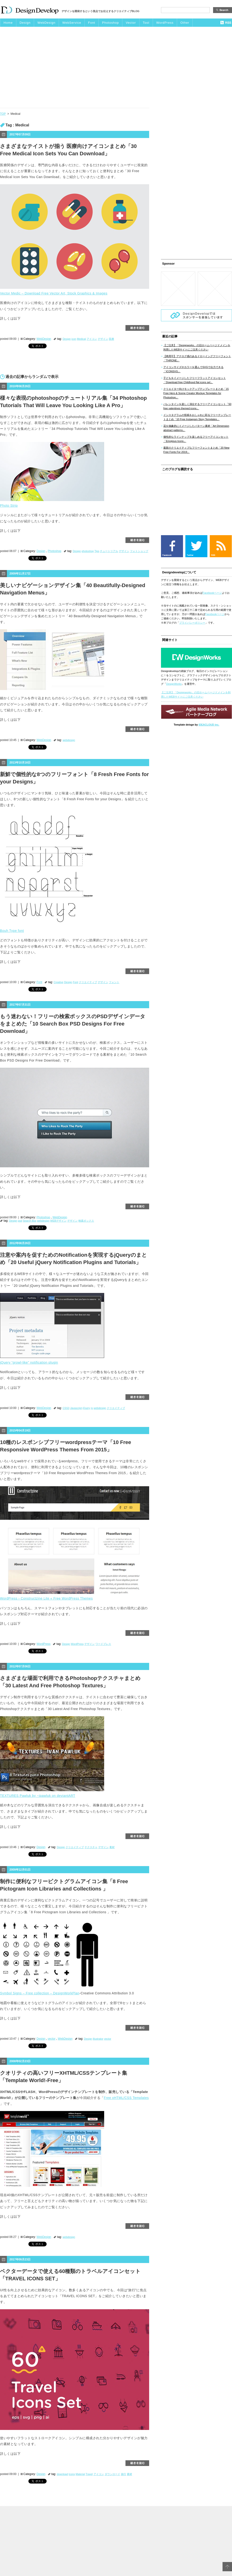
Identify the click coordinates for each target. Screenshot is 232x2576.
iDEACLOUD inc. (209, 724)
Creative (58, 982)
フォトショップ (139, 551)
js (92, 1408)
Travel (89, 2474)
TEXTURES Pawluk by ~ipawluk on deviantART (37, 1796)
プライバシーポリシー (192, 622)
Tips (96, 551)
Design (25, 22)
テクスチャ (91, 1847)
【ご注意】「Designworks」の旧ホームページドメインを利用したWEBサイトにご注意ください (196, 347)
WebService (71, 22)
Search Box (29, 1220)
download (62, 2474)
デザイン (103, 338)
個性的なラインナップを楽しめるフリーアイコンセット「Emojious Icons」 (195, 438)
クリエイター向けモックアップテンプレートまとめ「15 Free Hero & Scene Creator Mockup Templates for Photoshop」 (196, 393)
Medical (81, 338)
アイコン (92, 338)
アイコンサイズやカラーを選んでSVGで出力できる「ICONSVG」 (193, 369)
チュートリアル (109, 551)
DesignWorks (174, 683)
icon (73, 338)
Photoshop (110, 22)
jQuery (86, 1408)
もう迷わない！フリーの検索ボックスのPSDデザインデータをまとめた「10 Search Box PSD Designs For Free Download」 (72, 1023)
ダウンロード (112, 2474)
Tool (146, 22)
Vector (131, 22)
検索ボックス (86, 1220)
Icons (72, 2474)
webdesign (68, 740)
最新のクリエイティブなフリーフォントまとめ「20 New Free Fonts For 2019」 (196, 449)
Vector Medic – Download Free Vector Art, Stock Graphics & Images (53, 293)
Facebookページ (212, 592)
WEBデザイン (58, 1220)
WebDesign (46, 22)
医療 (111, 338)
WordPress (165, 22)
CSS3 (65, 1408)
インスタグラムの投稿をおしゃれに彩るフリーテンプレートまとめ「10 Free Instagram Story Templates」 (197, 417)
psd (20, 1220)
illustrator (98, 2038)
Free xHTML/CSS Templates (126, 2098)
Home (8, 22)
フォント (114, 982)
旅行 (123, 2474)
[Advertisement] (116, 67)
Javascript (76, 1408)
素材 (112, 1847)
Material (80, 2474)
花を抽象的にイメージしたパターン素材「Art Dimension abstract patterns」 (196, 428)
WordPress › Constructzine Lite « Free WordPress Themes (46, 1598)
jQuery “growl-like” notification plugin (29, 1362)
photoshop (88, 551)
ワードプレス (103, 1643)
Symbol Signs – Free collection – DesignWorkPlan (39, 1993)
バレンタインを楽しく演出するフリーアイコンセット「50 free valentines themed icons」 (197, 406)
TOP (3, 113)
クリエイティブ (88, 982)
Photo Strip (9, 505)
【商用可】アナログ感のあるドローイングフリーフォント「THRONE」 (197, 358)
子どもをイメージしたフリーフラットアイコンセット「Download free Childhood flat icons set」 (194, 380)
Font (91, 22)
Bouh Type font (12, 931)
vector (52, 2038)
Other (184, 22)
